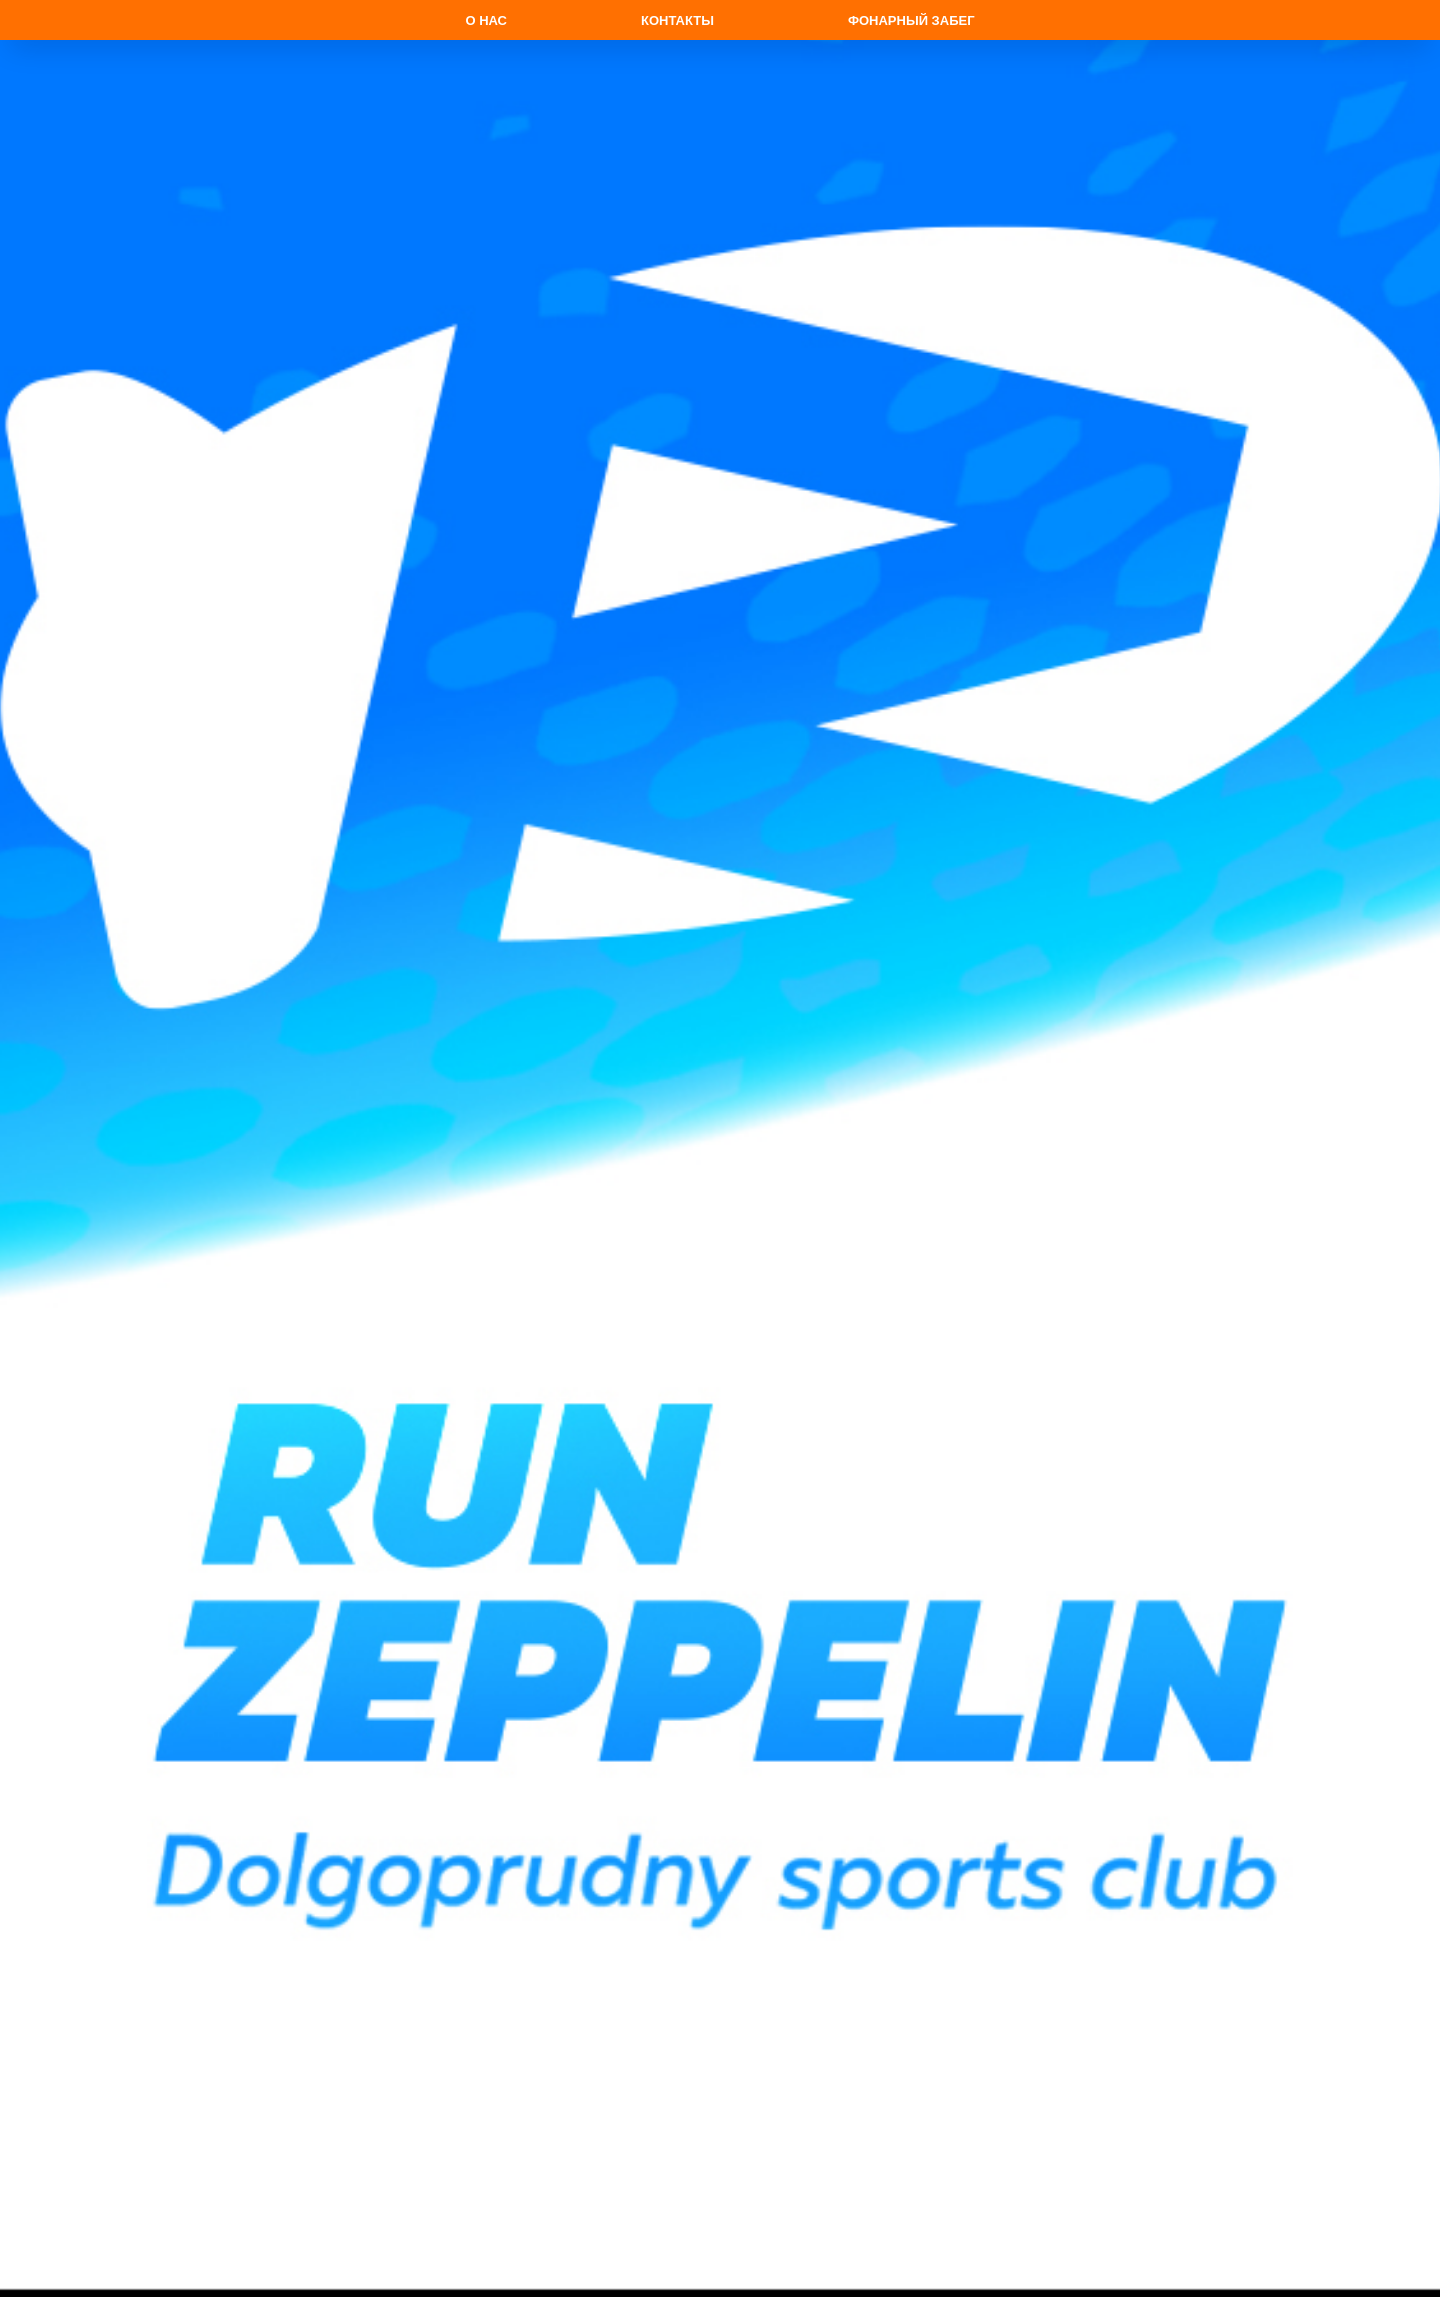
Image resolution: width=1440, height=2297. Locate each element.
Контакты (677, 20)
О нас (486, 20)
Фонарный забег (911, 20)
